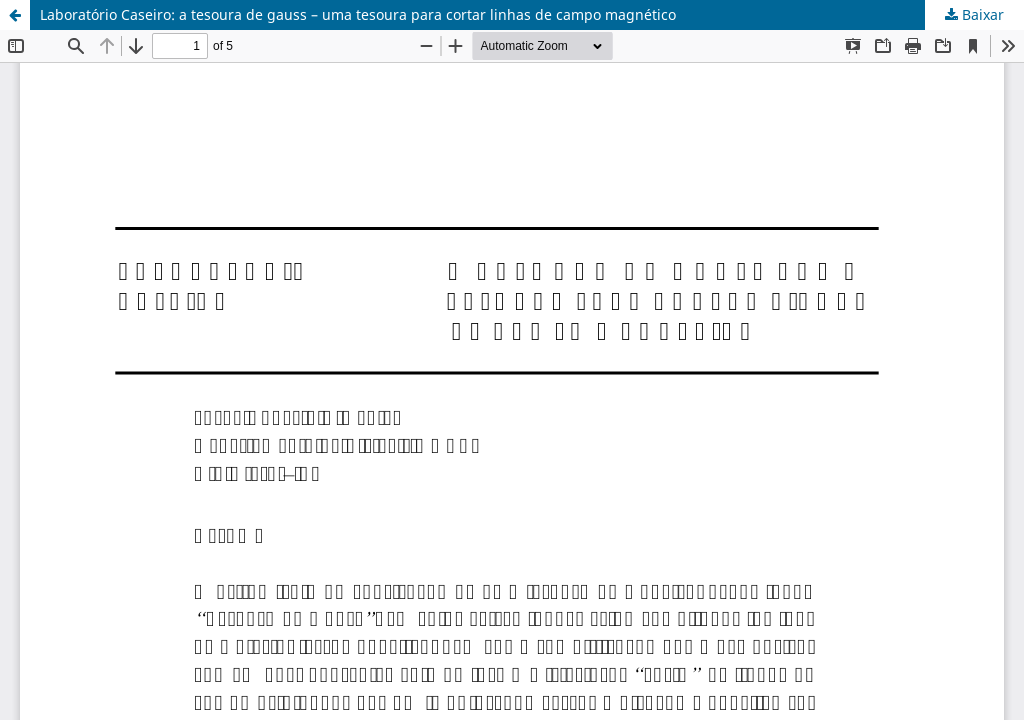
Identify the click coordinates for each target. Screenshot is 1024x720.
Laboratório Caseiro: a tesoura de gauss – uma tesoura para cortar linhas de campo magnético (358, 14)
